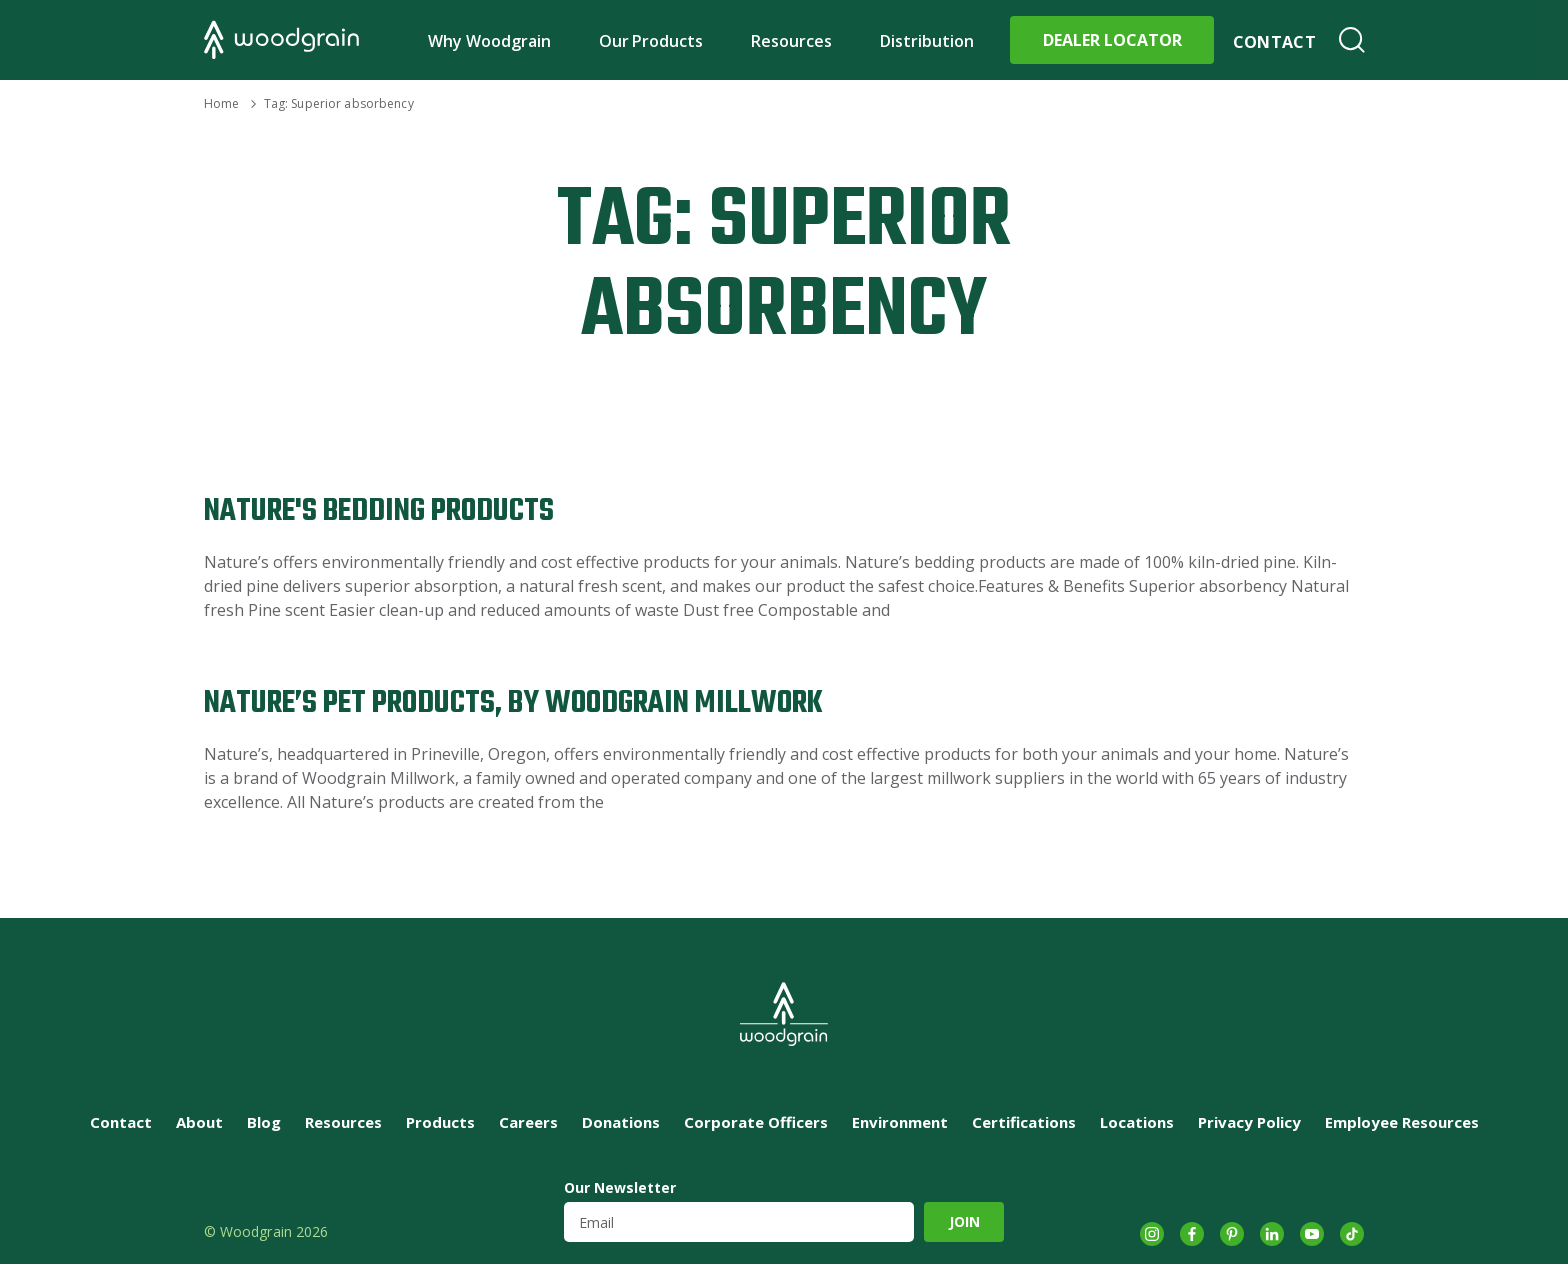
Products (440, 1122)
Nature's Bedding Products (379, 511)
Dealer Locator (1112, 40)
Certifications (1024, 1122)
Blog (264, 1122)
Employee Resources (1402, 1122)
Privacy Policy (1249, 1122)
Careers (528, 1122)
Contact (1274, 42)
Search (1352, 40)
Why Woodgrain (489, 41)
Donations (621, 1122)
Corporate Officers (756, 1122)
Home (221, 103)
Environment (900, 1122)
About (199, 1122)
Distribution (927, 41)
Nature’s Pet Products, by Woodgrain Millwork (513, 703)
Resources (791, 41)
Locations (1137, 1122)
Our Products (651, 41)
